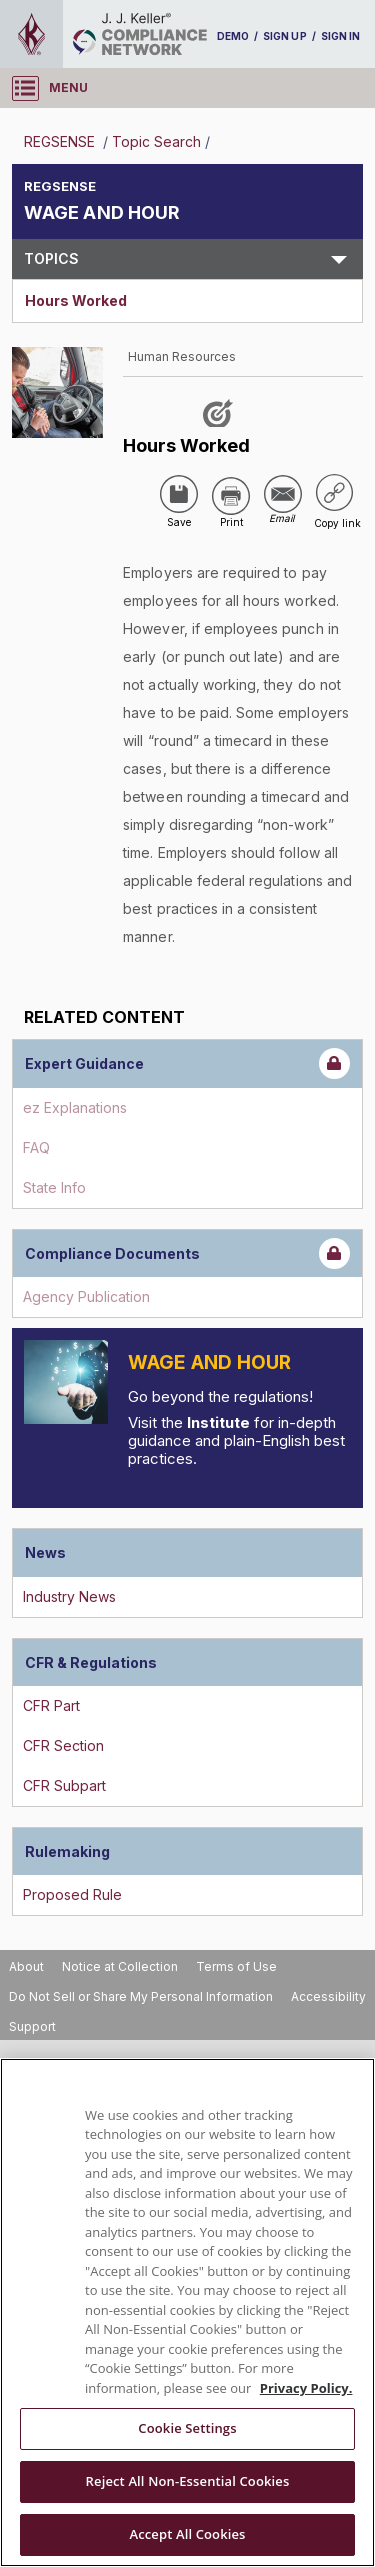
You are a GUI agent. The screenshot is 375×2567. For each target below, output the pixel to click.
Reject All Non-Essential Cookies (188, 2481)
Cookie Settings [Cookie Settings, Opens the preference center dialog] (187, 2428)
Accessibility (328, 1996)
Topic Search (156, 141)
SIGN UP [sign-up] (284, 36)
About (26, 1966)
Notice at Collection (120, 1966)
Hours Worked (76, 300)
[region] (187, 2312)
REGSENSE (61, 141)
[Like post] (221, 411)
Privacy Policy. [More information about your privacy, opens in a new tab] (306, 2388)
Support (32, 2026)
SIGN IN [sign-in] (340, 36)
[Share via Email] (283, 494)
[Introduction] (66, 1382)
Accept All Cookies (187, 2534)
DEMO (233, 36)
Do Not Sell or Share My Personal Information (141, 1996)
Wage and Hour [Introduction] (209, 1362)
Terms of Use (236, 1966)
